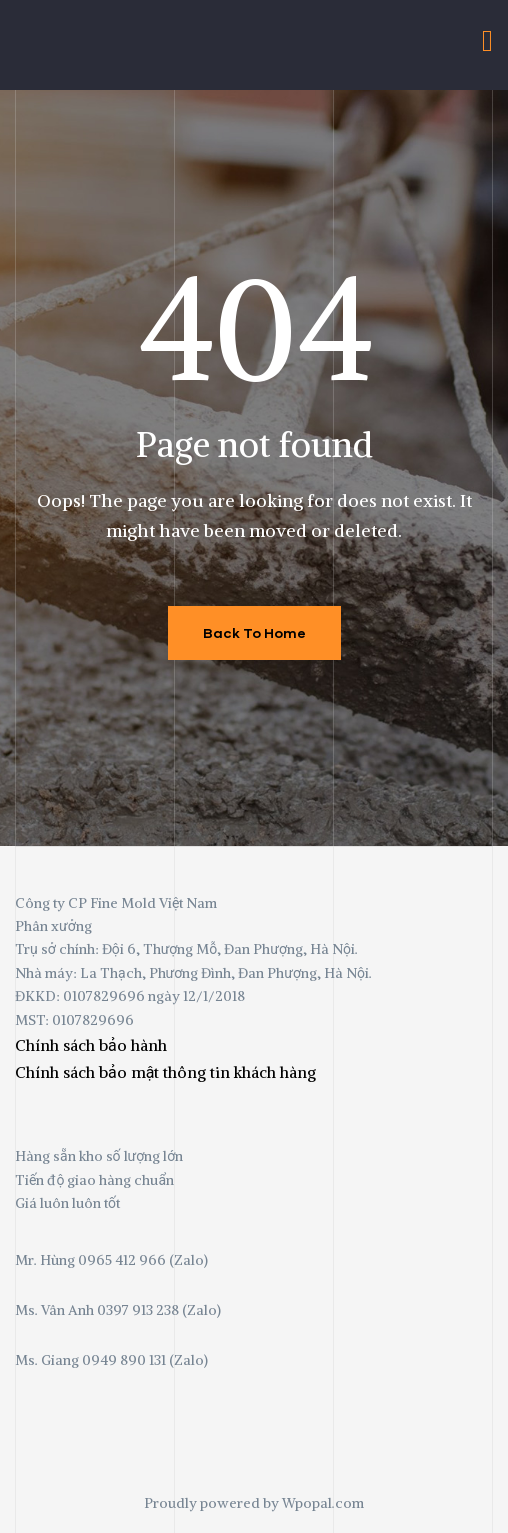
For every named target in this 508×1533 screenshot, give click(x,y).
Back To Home (254, 632)
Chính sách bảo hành (91, 1045)
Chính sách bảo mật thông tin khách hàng (165, 1072)
